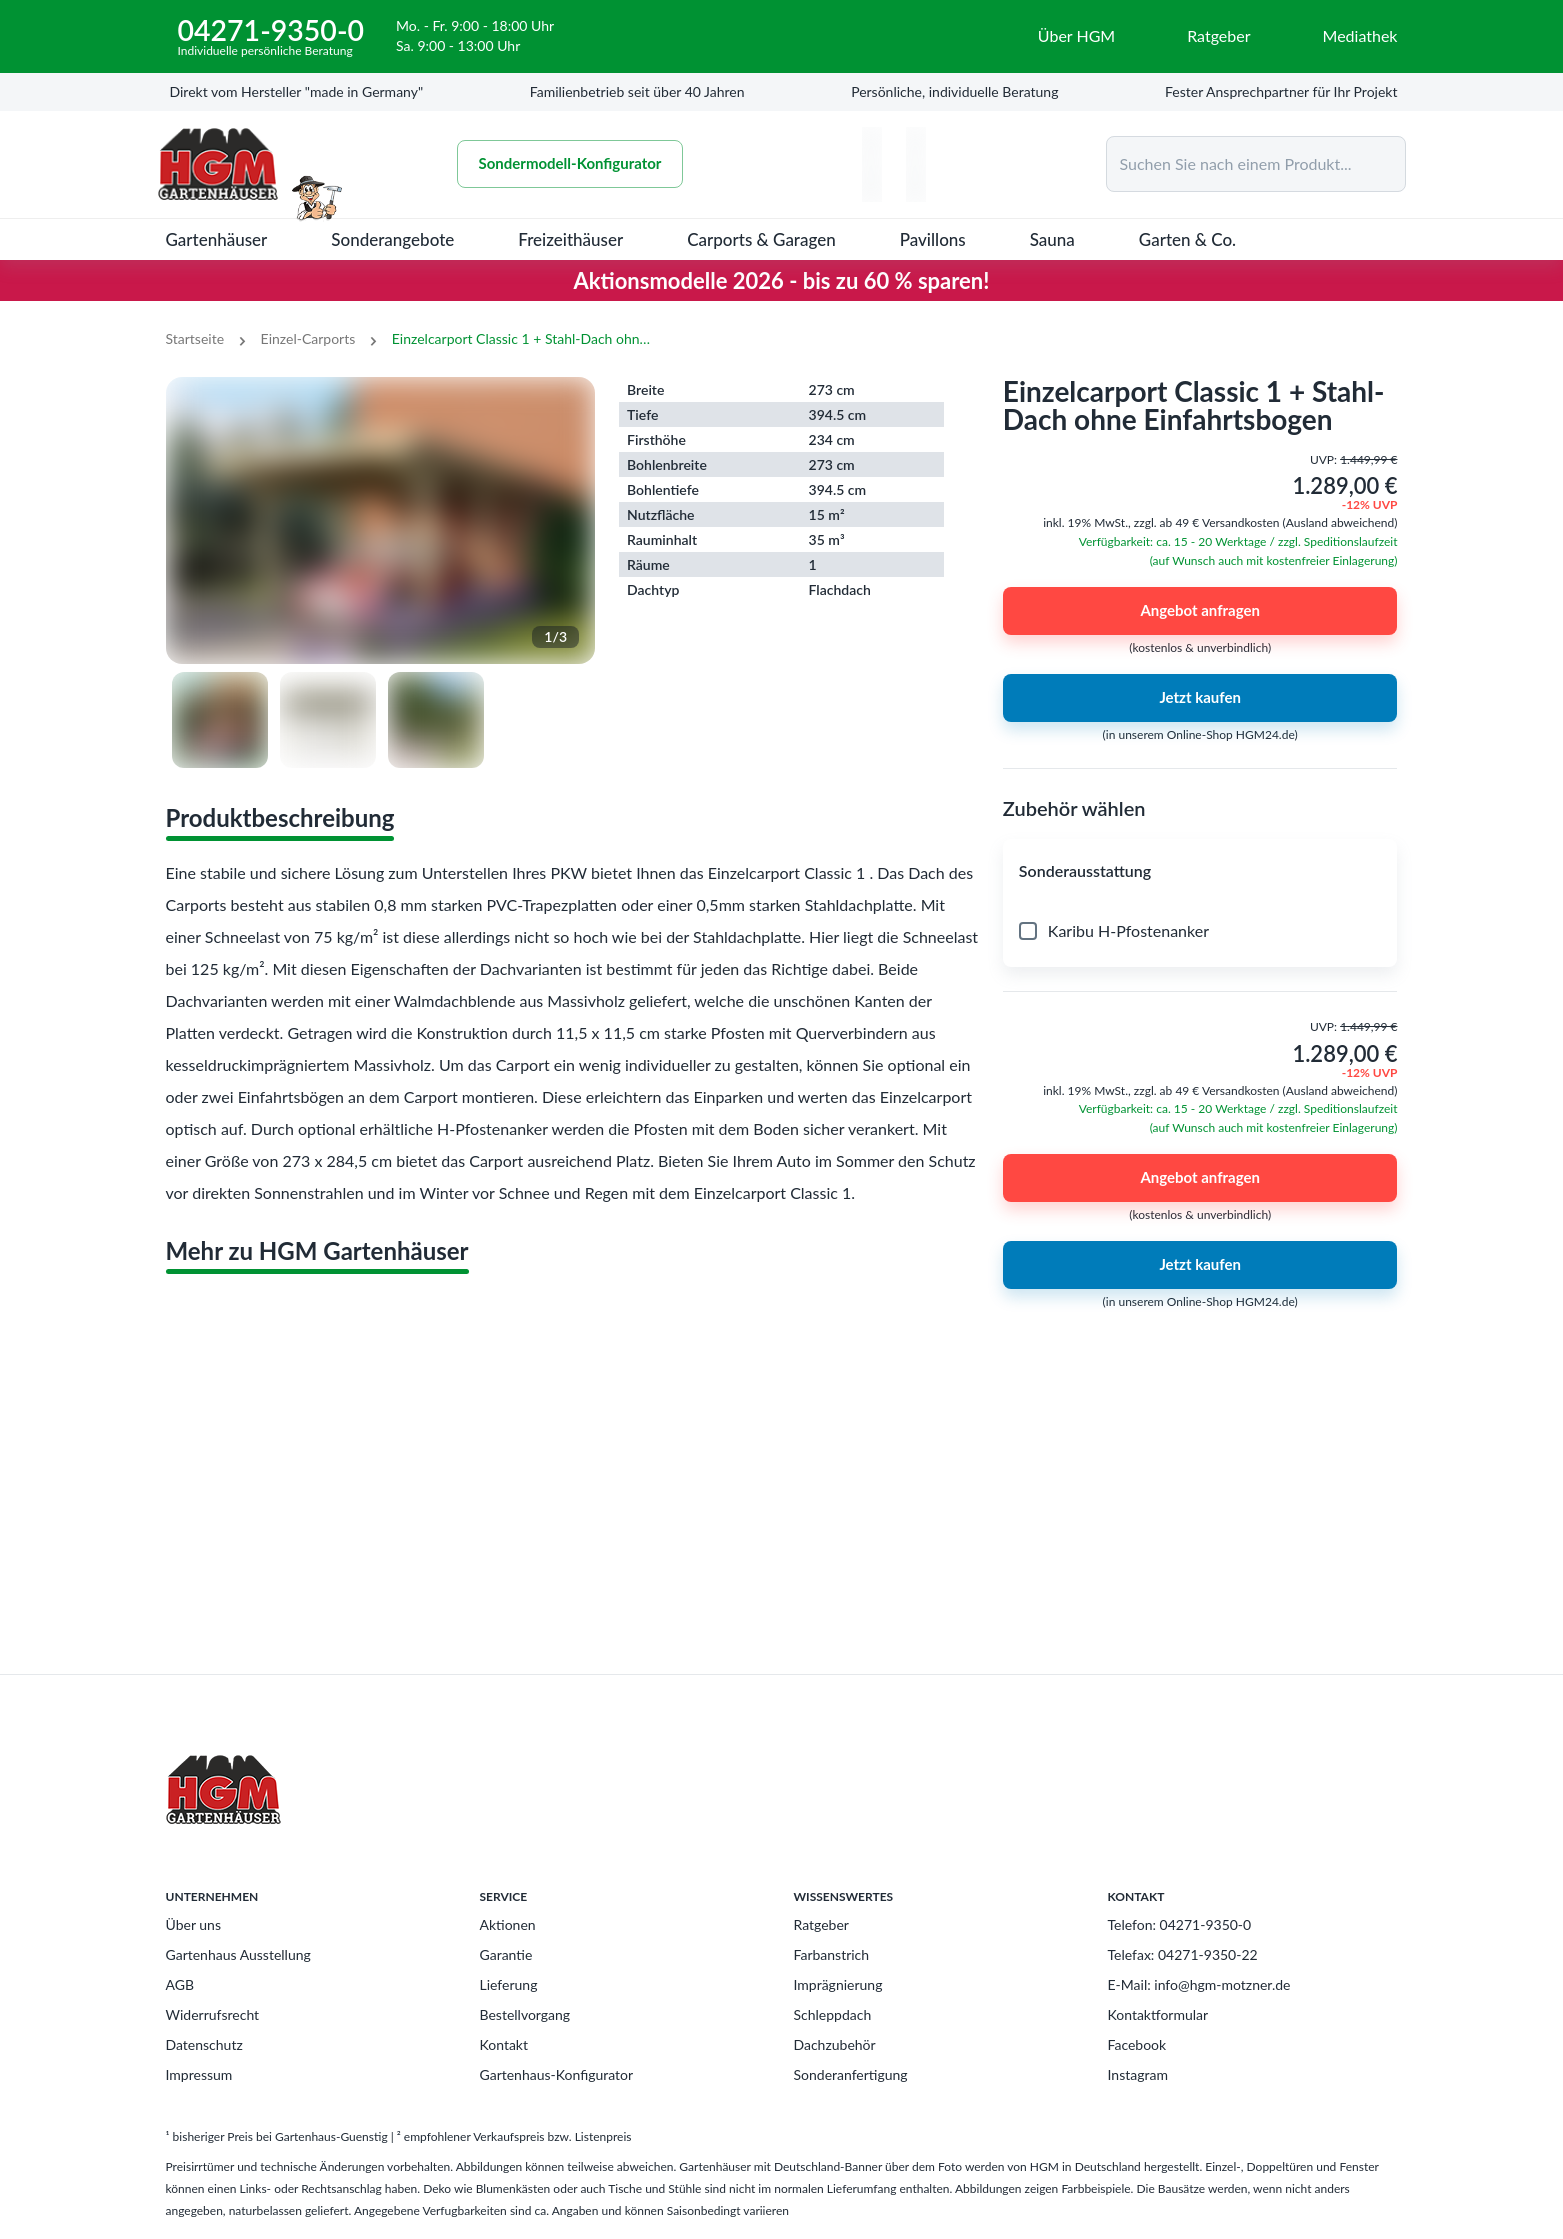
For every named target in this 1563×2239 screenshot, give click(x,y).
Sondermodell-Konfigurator (570, 164)
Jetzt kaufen (1200, 698)
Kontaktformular (1158, 2014)
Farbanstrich (832, 1954)
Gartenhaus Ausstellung (238, 1954)
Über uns (193, 1924)
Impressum (199, 2074)
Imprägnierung (838, 1984)
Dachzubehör (835, 2044)
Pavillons (933, 239)
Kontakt (504, 2044)
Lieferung (509, 1984)
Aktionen (508, 1924)
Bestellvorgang (525, 2014)
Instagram (1138, 2074)
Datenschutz (204, 2044)
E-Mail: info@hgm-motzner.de (1199, 1984)
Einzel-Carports (308, 338)
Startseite (195, 338)
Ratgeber (821, 1924)
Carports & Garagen (761, 239)
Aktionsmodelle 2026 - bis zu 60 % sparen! (782, 280)
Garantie (506, 1954)
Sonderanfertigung (851, 2074)
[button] (1200, 871)
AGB (180, 1984)
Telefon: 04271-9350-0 (1180, 1924)
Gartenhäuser (217, 239)
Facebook (1137, 2044)
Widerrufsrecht (213, 2014)
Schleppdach (833, 2014)
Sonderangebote (392, 239)
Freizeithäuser (570, 239)
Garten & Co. (1187, 239)
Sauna (1052, 239)
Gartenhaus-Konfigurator (557, 2074)
